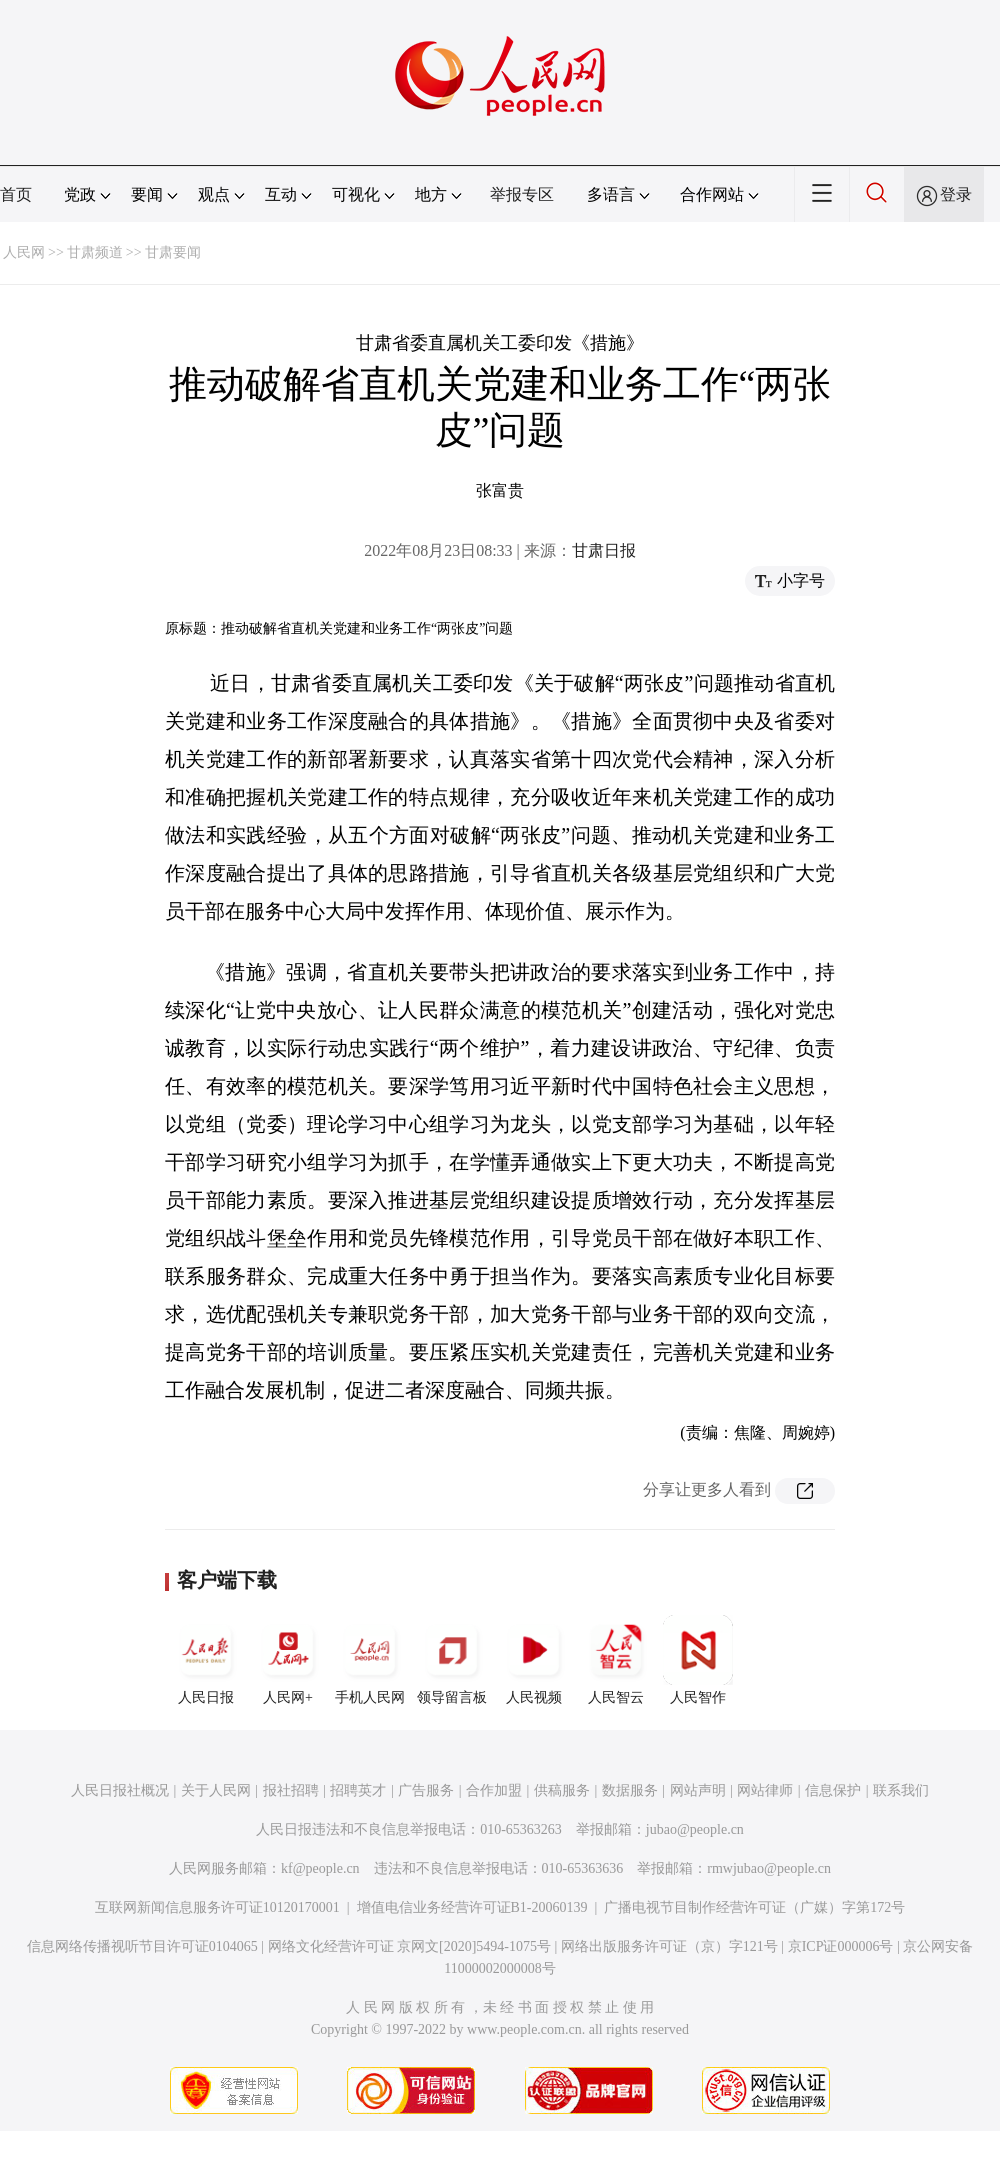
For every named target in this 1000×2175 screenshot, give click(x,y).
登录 (956, 194)
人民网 (24, 252)
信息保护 (833, 1790)
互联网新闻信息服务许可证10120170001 (217, 1907)
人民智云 (616, 1660)
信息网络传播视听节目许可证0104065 (142, 1946)
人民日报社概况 (120, 1790)
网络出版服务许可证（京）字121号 (669, 1946)
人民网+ (288, 1660)
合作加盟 (494, 1790)
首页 (16, 194)
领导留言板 (452, 1660)
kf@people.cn (320, 1868)
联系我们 (901, 1790)
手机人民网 (370, 1660)
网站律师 (765, 1790)
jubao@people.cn (695, 1829)
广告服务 (426, 1790)
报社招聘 (291, 1790)
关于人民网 (216, 1790)
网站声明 (698, 1790)
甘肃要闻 (173, 252)
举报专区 (522, 194)
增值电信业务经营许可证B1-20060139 (472, 1907)
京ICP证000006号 (841, 1946)
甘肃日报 (604, 550)
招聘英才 (358, 1790)
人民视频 (534, 1660)
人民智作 (698, 1660)
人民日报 (206, 1660)
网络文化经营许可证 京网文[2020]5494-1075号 (410, 1946)
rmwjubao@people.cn (769, 1868)
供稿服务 (562, 1790)
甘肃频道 (95, 252)
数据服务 (630, 1790)
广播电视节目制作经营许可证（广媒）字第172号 (754, 1907)
